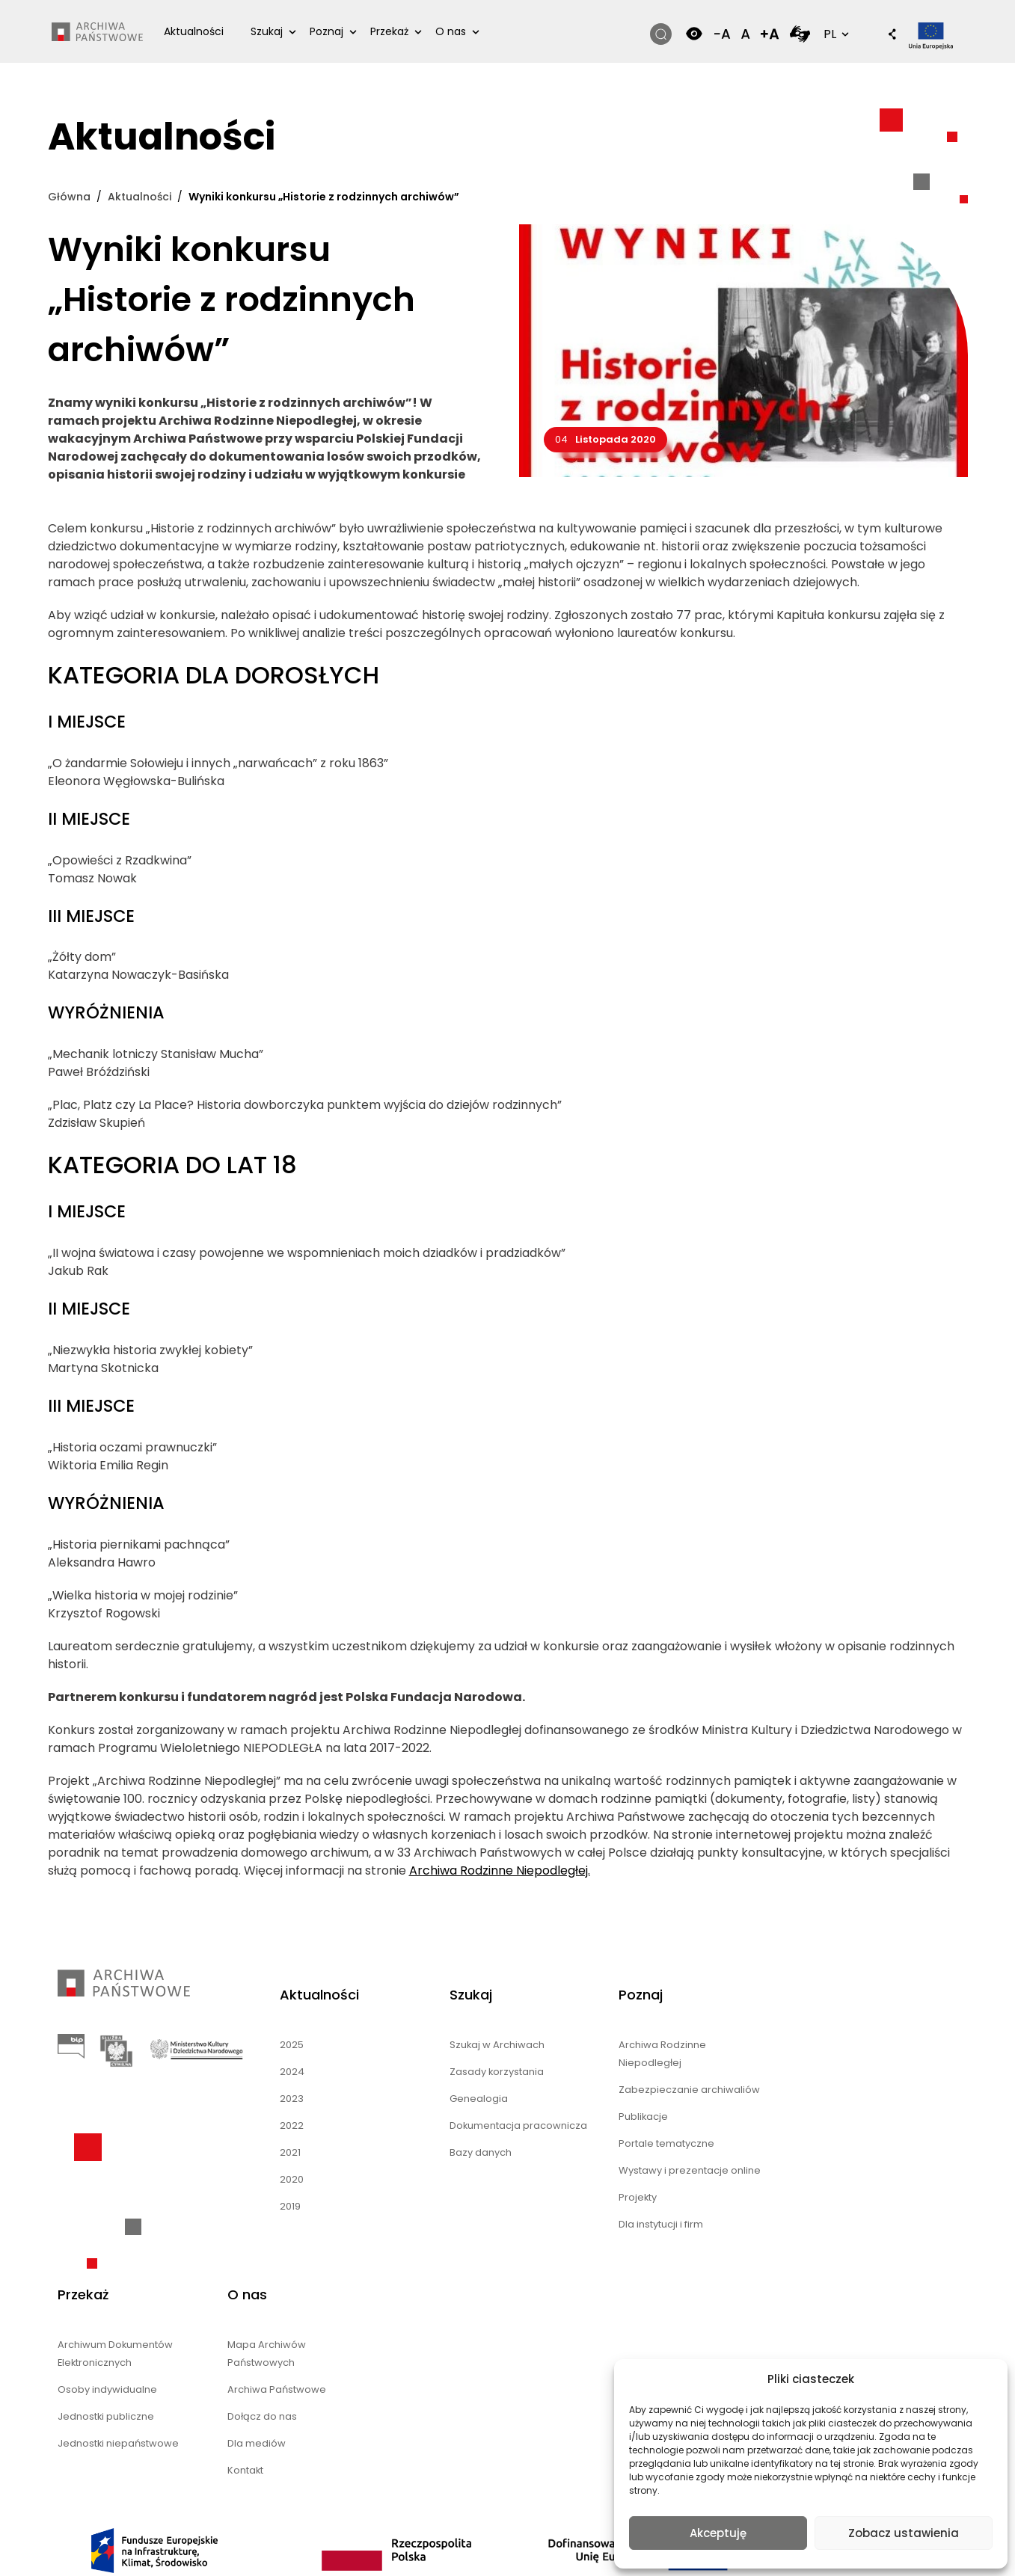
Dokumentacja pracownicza (435, 2136)
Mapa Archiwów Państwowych (870, 2055)
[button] (883, 36)
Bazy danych (430, 2171)
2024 (268, 2073)
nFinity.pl (144, 2484)
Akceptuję (718, 2533)
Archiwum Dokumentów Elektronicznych (745, 2055)
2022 (268, 2127)
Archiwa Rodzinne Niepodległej (587, 2055)
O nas (452, 31)
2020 (268, 2180)
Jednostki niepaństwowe (748, 2145)
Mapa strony (474, 2476)
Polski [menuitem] (516, 2536)
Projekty (563, 2234)
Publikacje (568, 2136)
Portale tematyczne (591, 2163)
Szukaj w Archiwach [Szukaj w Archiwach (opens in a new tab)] (447, 2046)
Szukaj (268, 31)
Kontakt (849, 2171)
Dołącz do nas (865, 2118)
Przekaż (391, 31)
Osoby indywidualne (737, 2091)
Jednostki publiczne (735, 2118)
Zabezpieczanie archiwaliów (583, 2100)
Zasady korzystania (446, 2073)
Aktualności (195, 31)
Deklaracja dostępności (503, 2458)
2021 (267, 2154)
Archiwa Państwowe (880, 2091)
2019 (267, 2207)
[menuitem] (507, 2537)
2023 (268, 2100)
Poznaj (328, 31)
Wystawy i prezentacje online (598, 2198)
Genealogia (429, 2100)
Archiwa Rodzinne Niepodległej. (499, 1872)
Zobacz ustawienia (903, 2533)
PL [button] (832, 34)
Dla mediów (860, 2145)
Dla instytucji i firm (586, 2261)
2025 (268, 2046)
